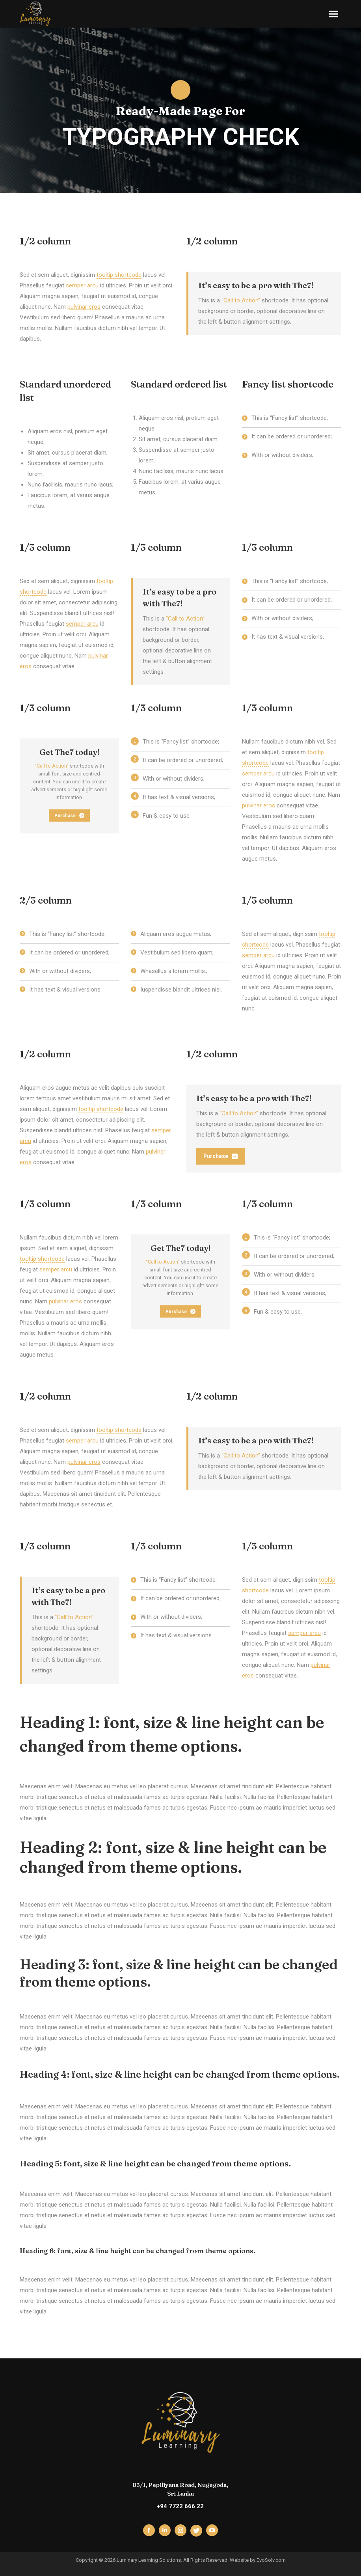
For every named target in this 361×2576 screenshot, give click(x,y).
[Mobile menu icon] (333, 14)
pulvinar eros (83, 306)
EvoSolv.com (271, 2560)
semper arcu (82, 285)
